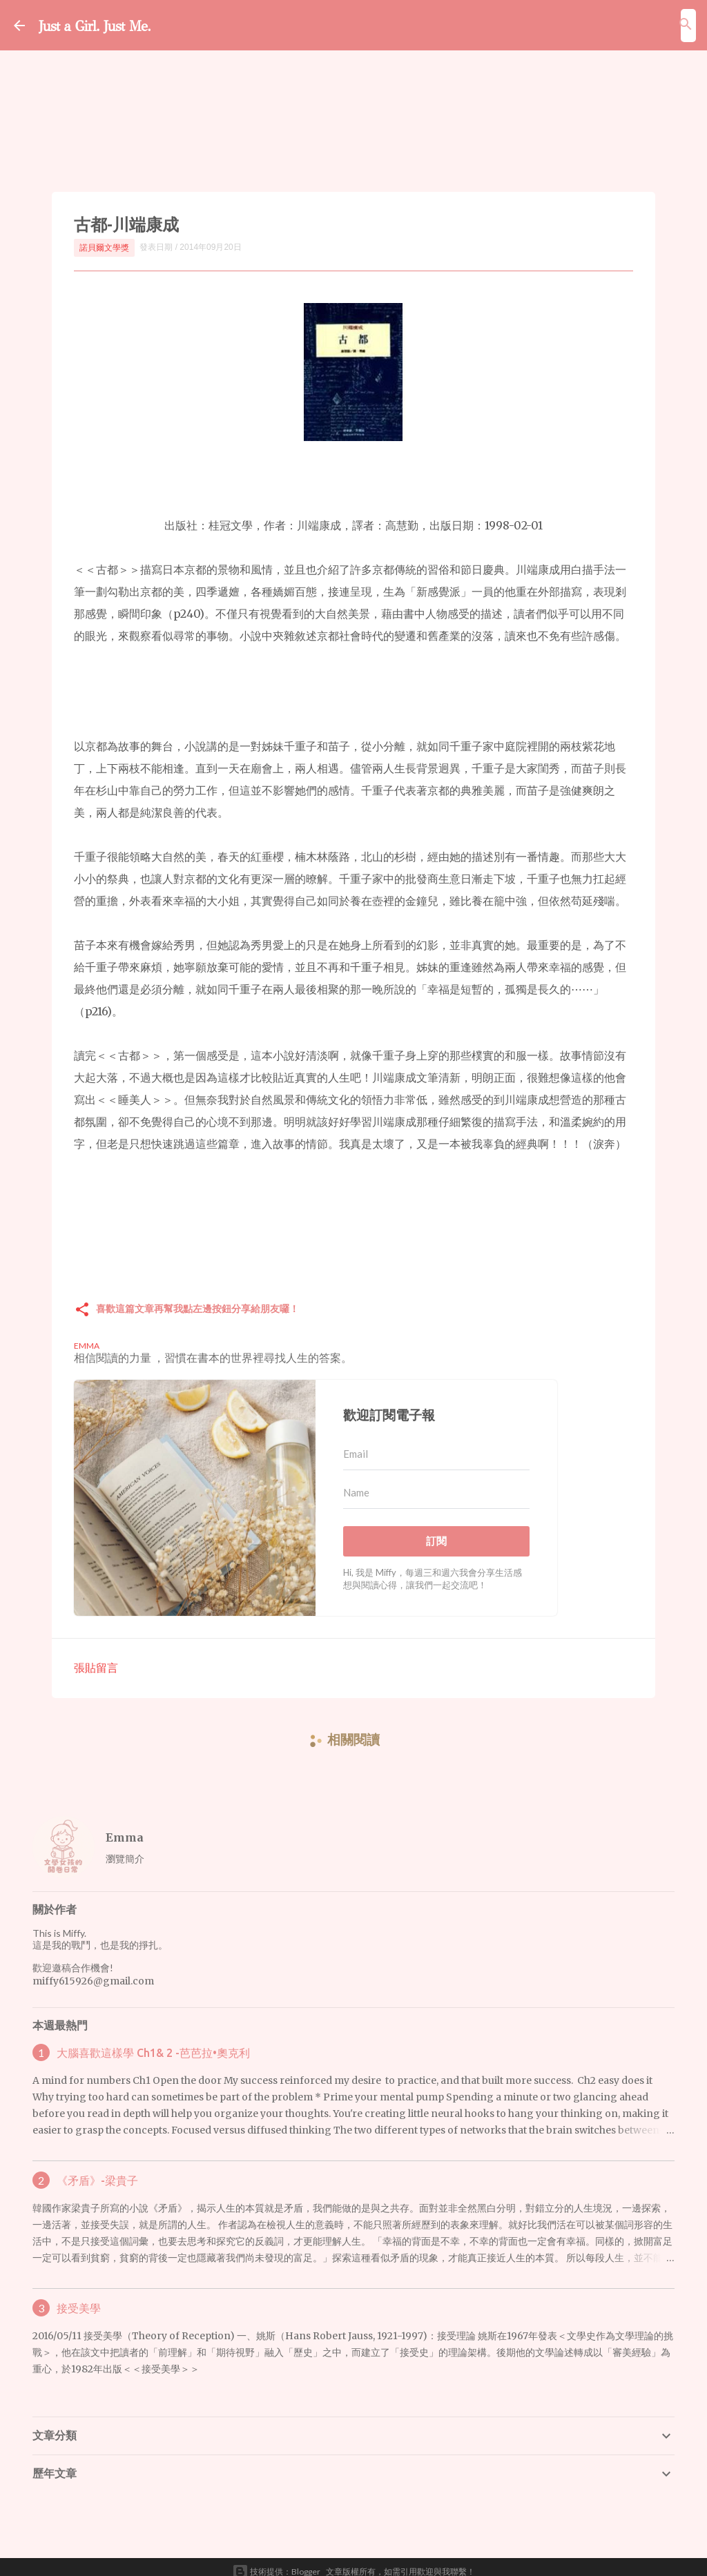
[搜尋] (685, 24)
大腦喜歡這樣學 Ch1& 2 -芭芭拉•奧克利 (153, 2043)
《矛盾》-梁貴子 (97, 2171)
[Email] (436, 1445)
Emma (125, 1828)
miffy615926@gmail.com (93, 1971)
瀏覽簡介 (125, 1849)
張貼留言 (96, 1657)
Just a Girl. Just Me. (129, 23)
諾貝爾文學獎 (104, 247)
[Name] (436, 1483)
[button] (82, 1300)
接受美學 (79, 2298)
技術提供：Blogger (276, 2562)
